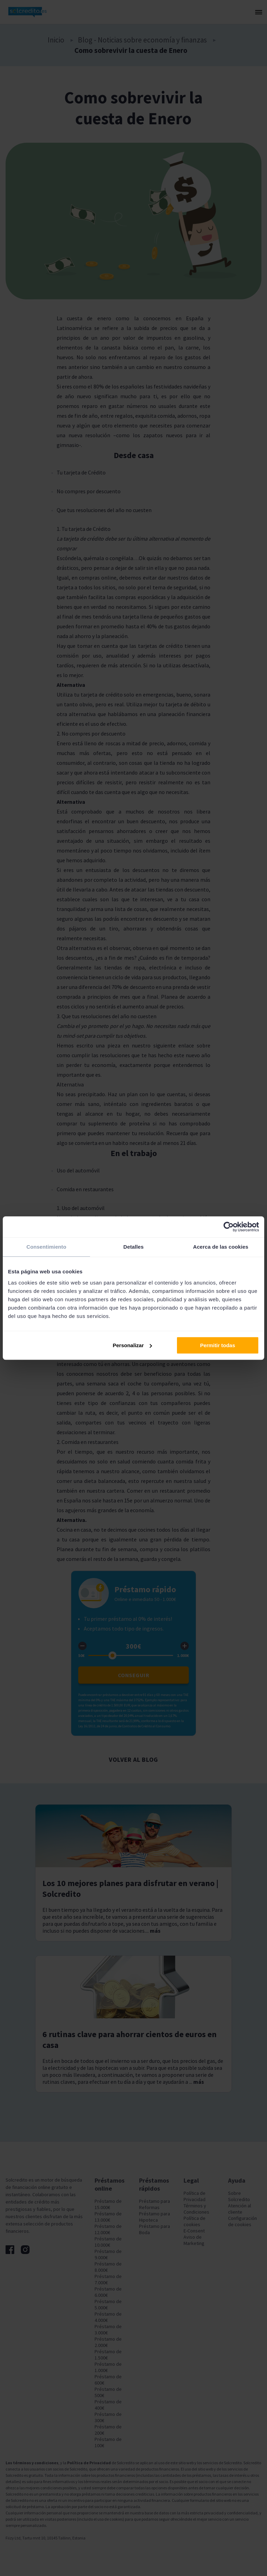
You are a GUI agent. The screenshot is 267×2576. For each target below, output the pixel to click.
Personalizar (132, 1345)
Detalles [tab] (133, 1247)
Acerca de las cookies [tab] (220, 1247)
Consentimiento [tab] (46, 1247)
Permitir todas (217, 1345)
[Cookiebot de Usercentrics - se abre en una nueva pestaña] (228, 1227)
